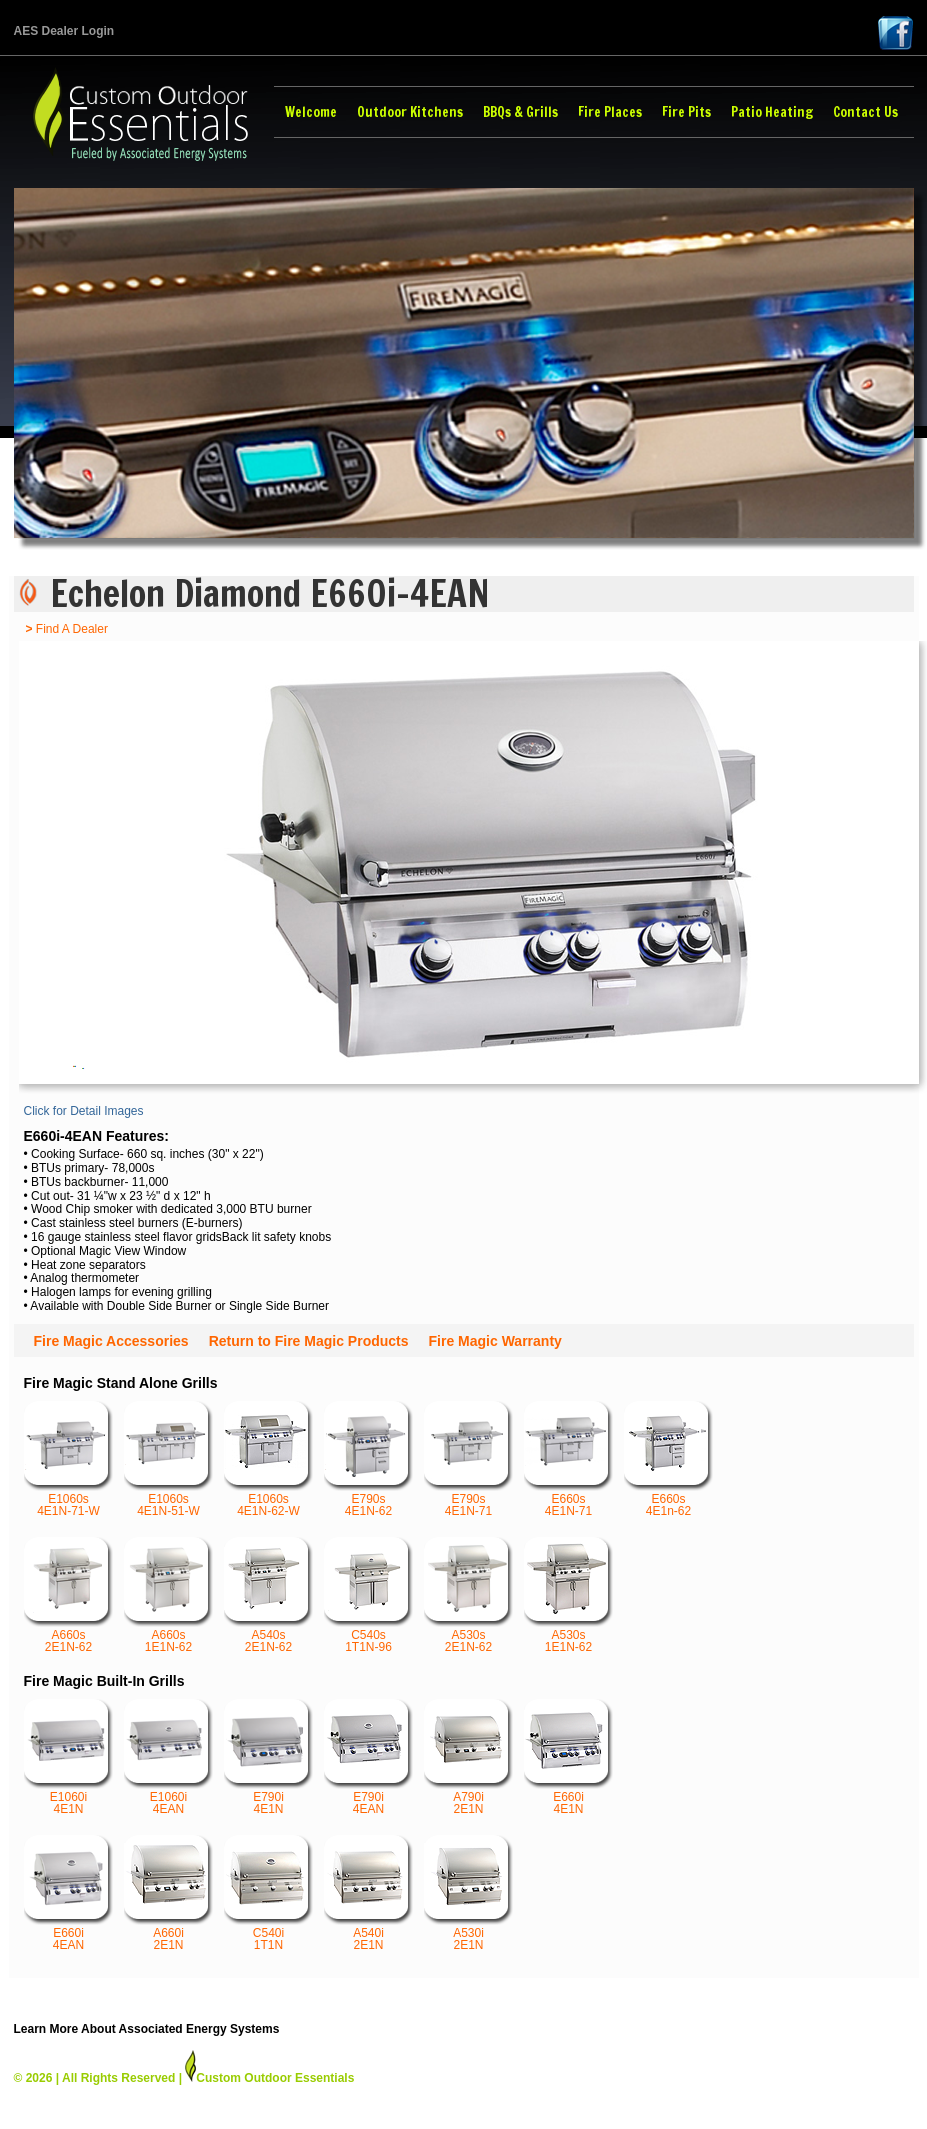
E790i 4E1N (269, 1757)
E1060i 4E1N (69, 1757)
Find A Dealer (67, 629)
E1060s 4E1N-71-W (69, 1459)
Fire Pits (686, 112)
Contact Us (865, 112)
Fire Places (610, 112)
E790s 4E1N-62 (369, 1459)
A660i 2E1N (169, 1893)
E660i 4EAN (69, 1893)
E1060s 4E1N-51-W (169, 1459)
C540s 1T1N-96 (369, 1595)
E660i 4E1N (569, 1757)
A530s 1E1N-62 (569, 1595)
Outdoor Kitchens (410, 112)
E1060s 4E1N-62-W (269, 1459)
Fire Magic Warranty (495, 1341)
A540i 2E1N (369, 1893)
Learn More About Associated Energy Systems (147, 2029)
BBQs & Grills (520, 112)
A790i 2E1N (469, 1757)
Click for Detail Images (84, 1111)
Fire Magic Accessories (111, 1341)
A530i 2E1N (469, 1893)
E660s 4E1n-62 (669, 1459)
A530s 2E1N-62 (469, 1595)
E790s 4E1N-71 (469, 1459)
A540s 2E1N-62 (269, 1595)
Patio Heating (772, 112)
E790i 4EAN (369, 1757)
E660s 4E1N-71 (569, 1459)
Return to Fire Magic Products (309, 1341)
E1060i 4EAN (169, 1757)
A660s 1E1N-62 (169, 1595)
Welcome (311, 112)
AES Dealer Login (64, 31)
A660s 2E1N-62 (69, 1595)
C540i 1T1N (269, 1893)
